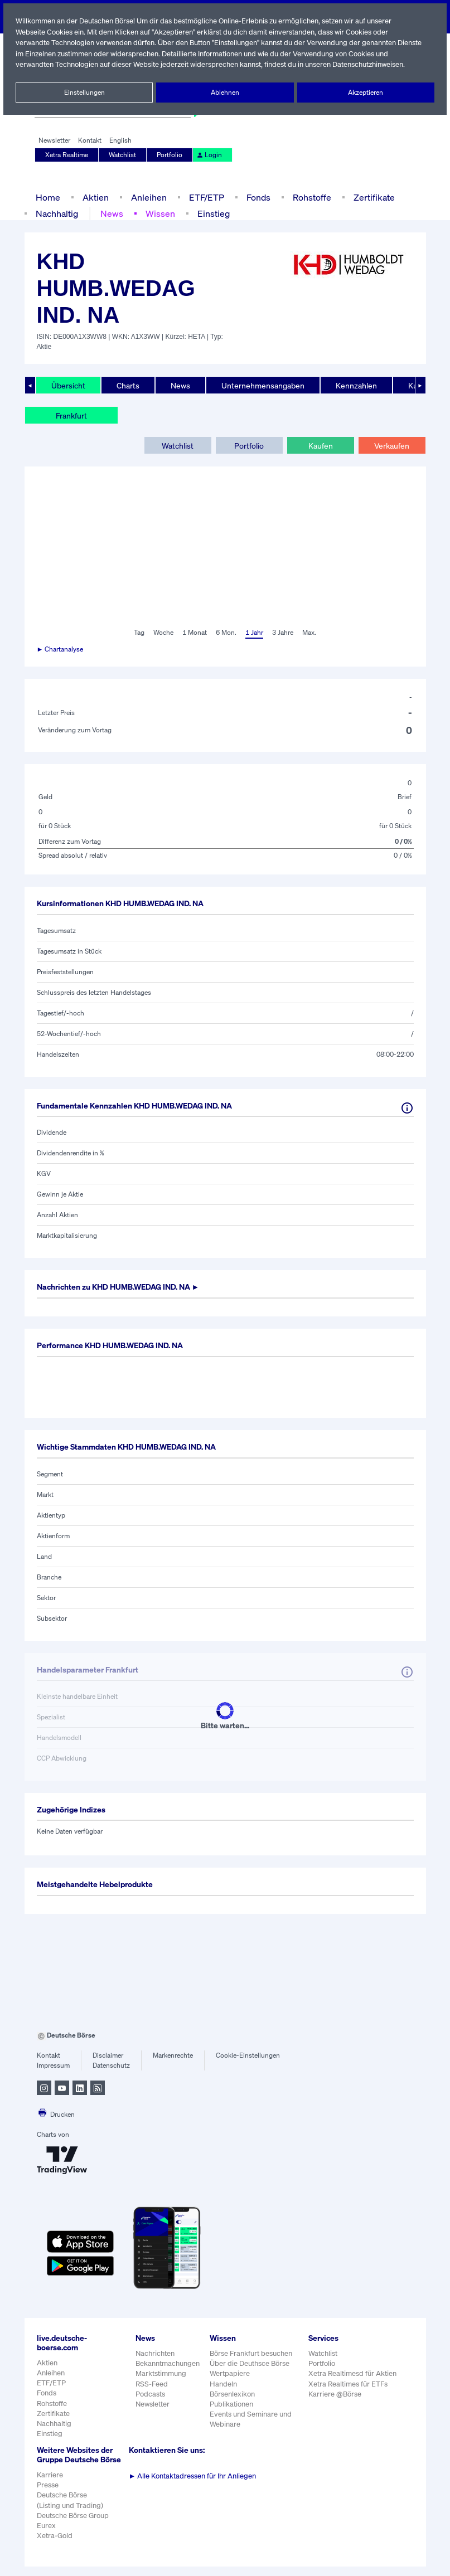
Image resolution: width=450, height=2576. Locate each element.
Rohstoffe (311, 197)
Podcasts (150, 2394)
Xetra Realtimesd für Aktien (352, 2373)
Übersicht (67, 385)
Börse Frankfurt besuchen (251, 2353)
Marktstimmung (160, 2373)
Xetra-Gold (54, 2545)
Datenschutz (111, 2065)
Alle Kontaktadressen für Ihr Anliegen (193, 2476)
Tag (138, 632)
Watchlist (123, 155)
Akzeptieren (365, 92)
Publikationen (231, 2404)
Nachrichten (155, 2353)
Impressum (53, 2065)
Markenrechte (173, 2055)
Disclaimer (108, 2055)
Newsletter (54, 140)
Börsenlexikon (232, 2394)
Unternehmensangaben (261, 385)
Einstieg (212, 213)
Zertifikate (371, 197)
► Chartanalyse (61, 649)
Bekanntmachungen (168, 2363)
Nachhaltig (57, 213)
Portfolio (169, 155)
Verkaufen (391, 445)
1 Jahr (253, 632)
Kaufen (320, 445)
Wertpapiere (229, 2373)
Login (208, 155)
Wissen (158, 213)
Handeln (223, 2384)
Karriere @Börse (335, 2394)
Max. (310, 632)
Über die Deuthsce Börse (250, 2363)
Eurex (46, 2535)
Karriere (49, 2484)
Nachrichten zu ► (123, 1286)
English (119, 140)
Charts (126, 385)
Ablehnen (225, 92)
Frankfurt (71, 415)
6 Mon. (225, 632)
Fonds (257, 197)
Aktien (93, 197)
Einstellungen (84, 92)
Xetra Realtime (67, 155)
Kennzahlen (353, 385)
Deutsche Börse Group (73, 2525)
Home (48, 197)
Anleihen (146, 197)
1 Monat (194, 632)
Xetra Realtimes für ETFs (349, 2384)
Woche (162, 632)
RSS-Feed (153, 2384)
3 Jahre (283, 632)
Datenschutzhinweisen (371, 64)
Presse (48, 2494)
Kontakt (89, 140)
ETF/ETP (204, 197)
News (111, 213)
